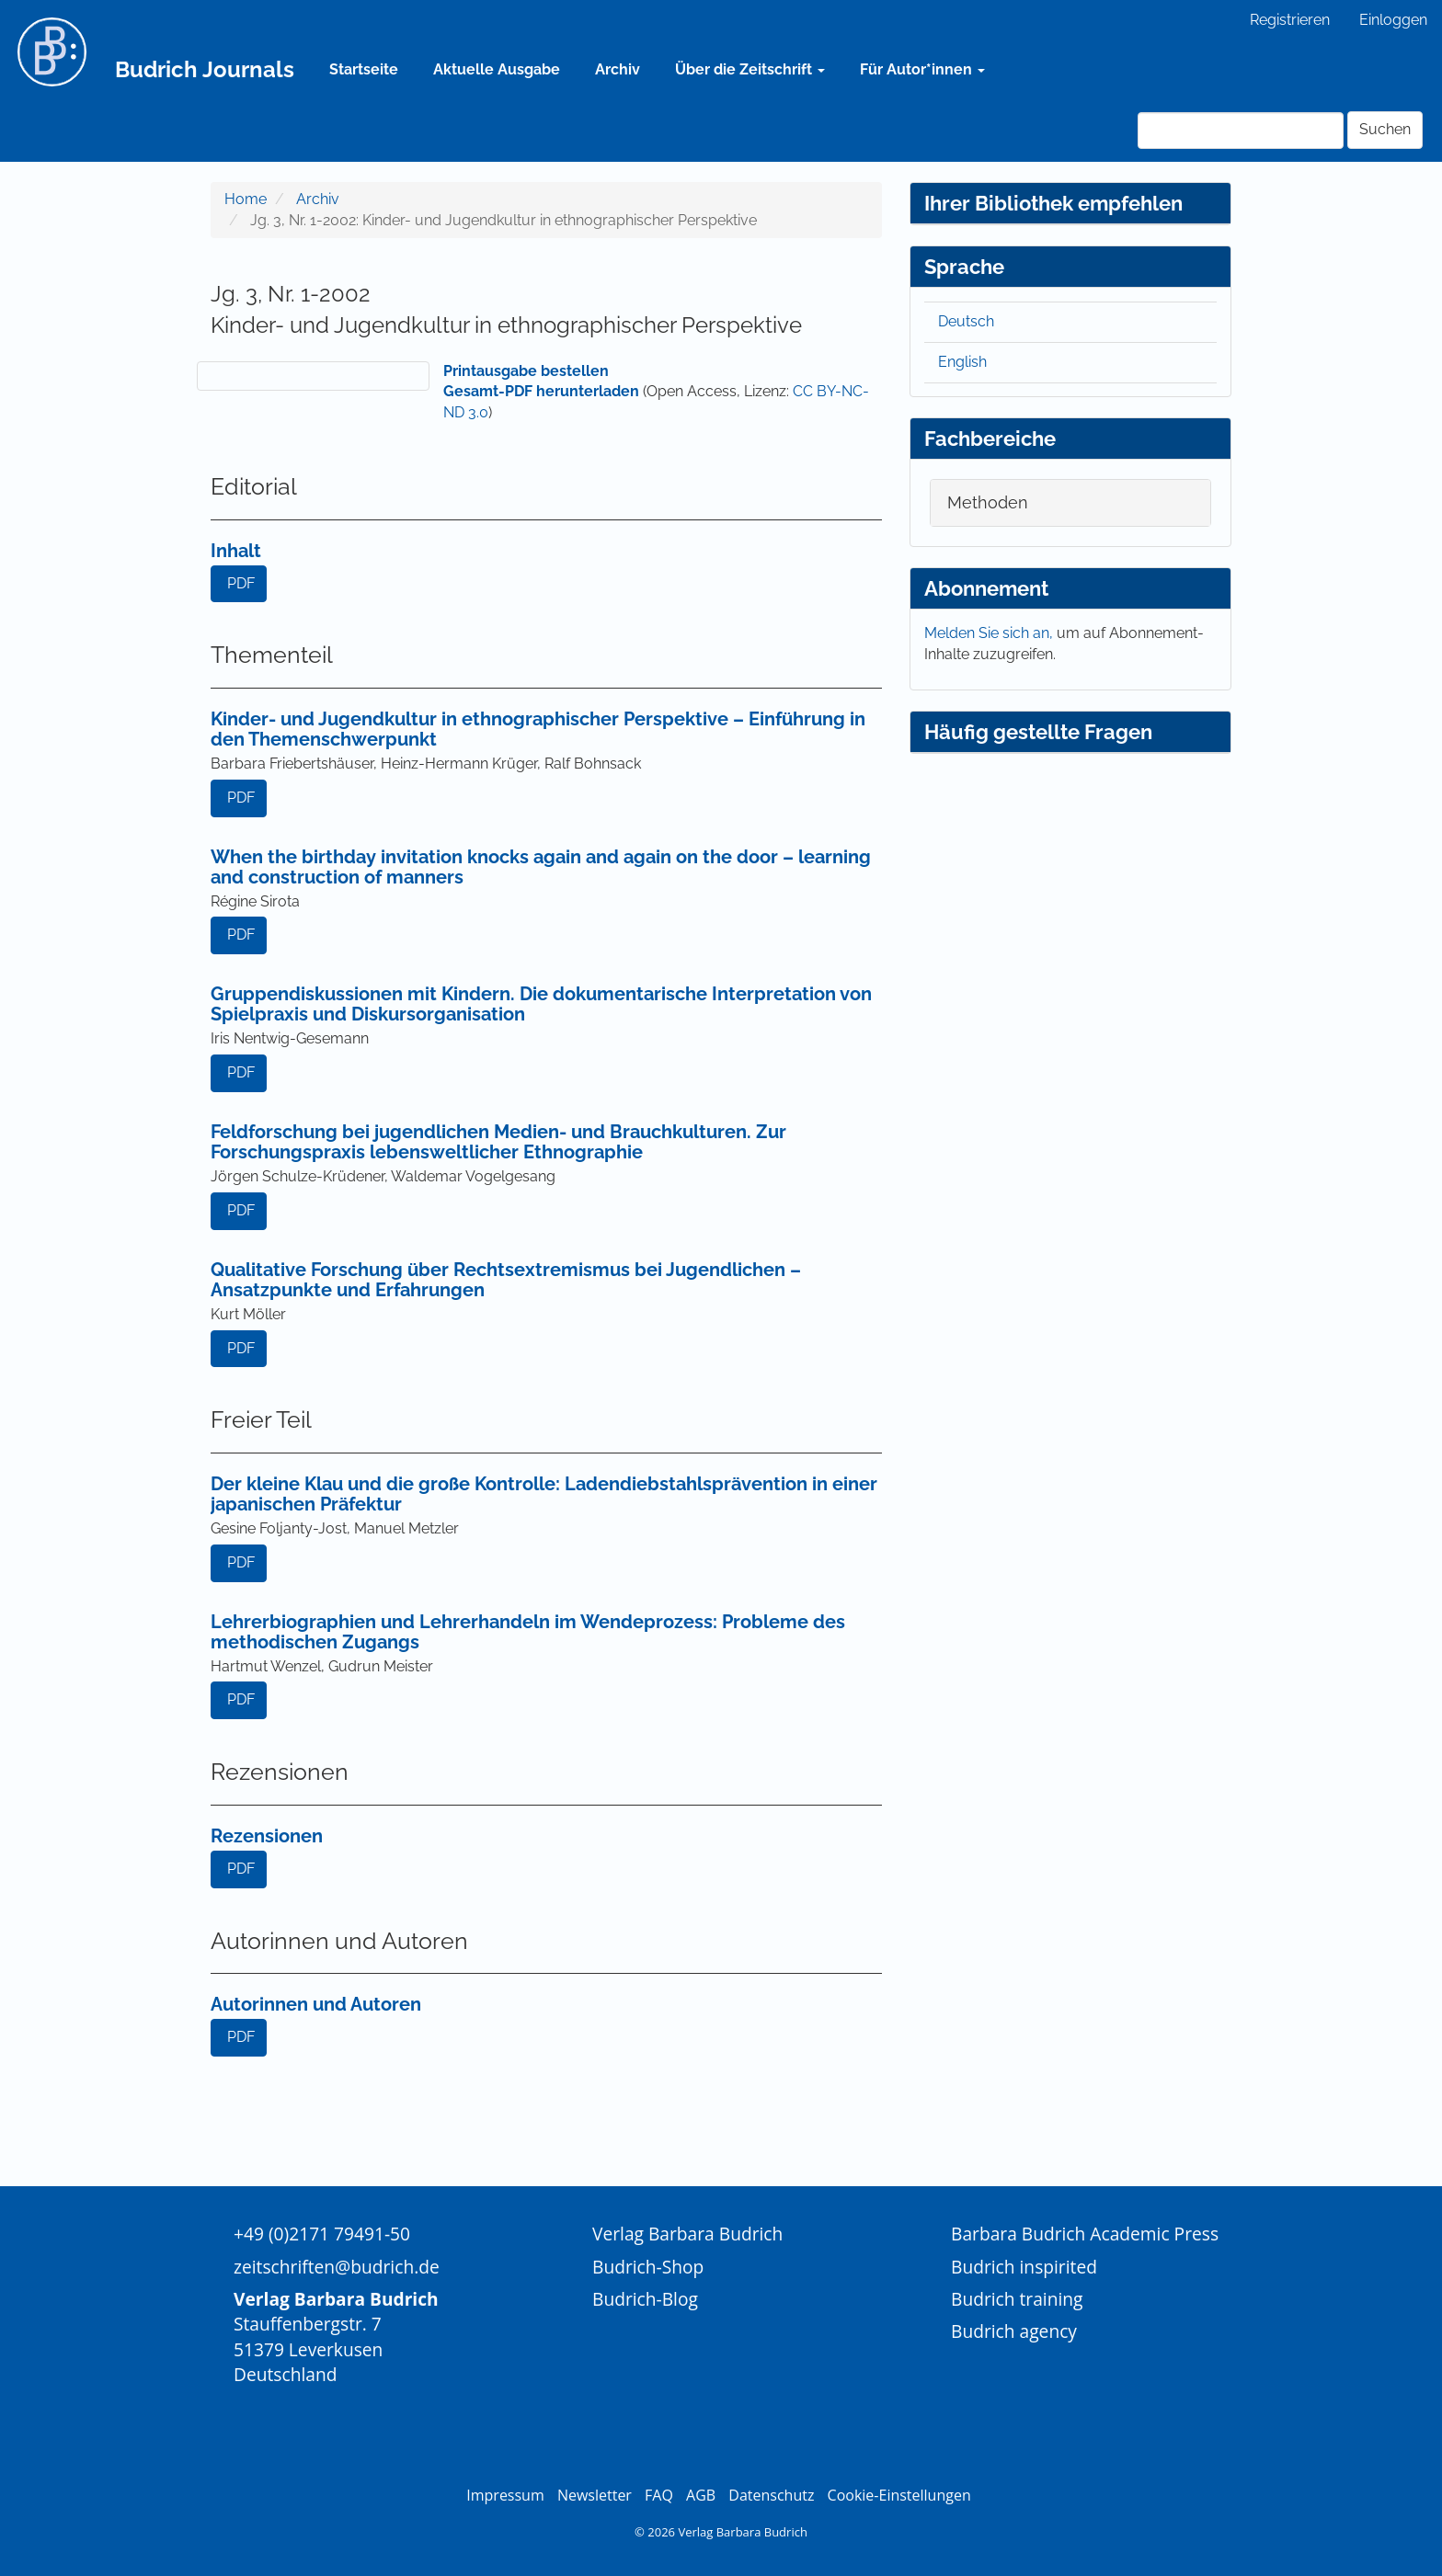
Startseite (363, 69)
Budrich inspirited (1024, 2266)
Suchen (1385, 129)
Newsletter (594, 2495)
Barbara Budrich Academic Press (1085, 2233)
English (962, 361)
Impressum (505, 2495)
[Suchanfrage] (1241, 130)
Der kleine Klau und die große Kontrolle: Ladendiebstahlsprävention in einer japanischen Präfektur (544, 1494)
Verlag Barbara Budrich (687, 2233)
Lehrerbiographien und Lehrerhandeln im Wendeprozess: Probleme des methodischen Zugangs (528, 1632)
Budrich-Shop (648, 2266)
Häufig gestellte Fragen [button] (1038, 732)
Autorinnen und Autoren (316, 2004)
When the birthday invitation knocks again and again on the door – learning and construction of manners (541, 867)
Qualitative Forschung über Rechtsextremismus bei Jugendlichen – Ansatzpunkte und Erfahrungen (506, 1280)
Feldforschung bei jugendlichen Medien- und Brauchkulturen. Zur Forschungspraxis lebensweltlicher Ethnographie (498, 1142)
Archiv (617, 69)
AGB (700, 2495)
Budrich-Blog (645, 2298)
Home (245, 199)
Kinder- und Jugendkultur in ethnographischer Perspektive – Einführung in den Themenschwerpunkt (538, 729)
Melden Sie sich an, (990, 633)
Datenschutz (771, 2495)
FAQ (659, 2495)
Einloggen (1393, 19)
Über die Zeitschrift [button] (750, 69)
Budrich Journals (204, 69)
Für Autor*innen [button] (922, 69)
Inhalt (236, 551)
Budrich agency (1014, 2331)
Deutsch (966, 321)
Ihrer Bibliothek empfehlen (1053, 203)
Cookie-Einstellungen (899, 2495)
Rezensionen (267, 1836)
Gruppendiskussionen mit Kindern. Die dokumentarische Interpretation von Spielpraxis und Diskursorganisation (541, 1004)
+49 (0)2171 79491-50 (322, 2233)
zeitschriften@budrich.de (337, 2266)
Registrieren (1290, 19)
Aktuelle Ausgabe (496, 69)
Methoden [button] (987, 502)
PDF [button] (241, 583)
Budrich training (1017, 2298)
